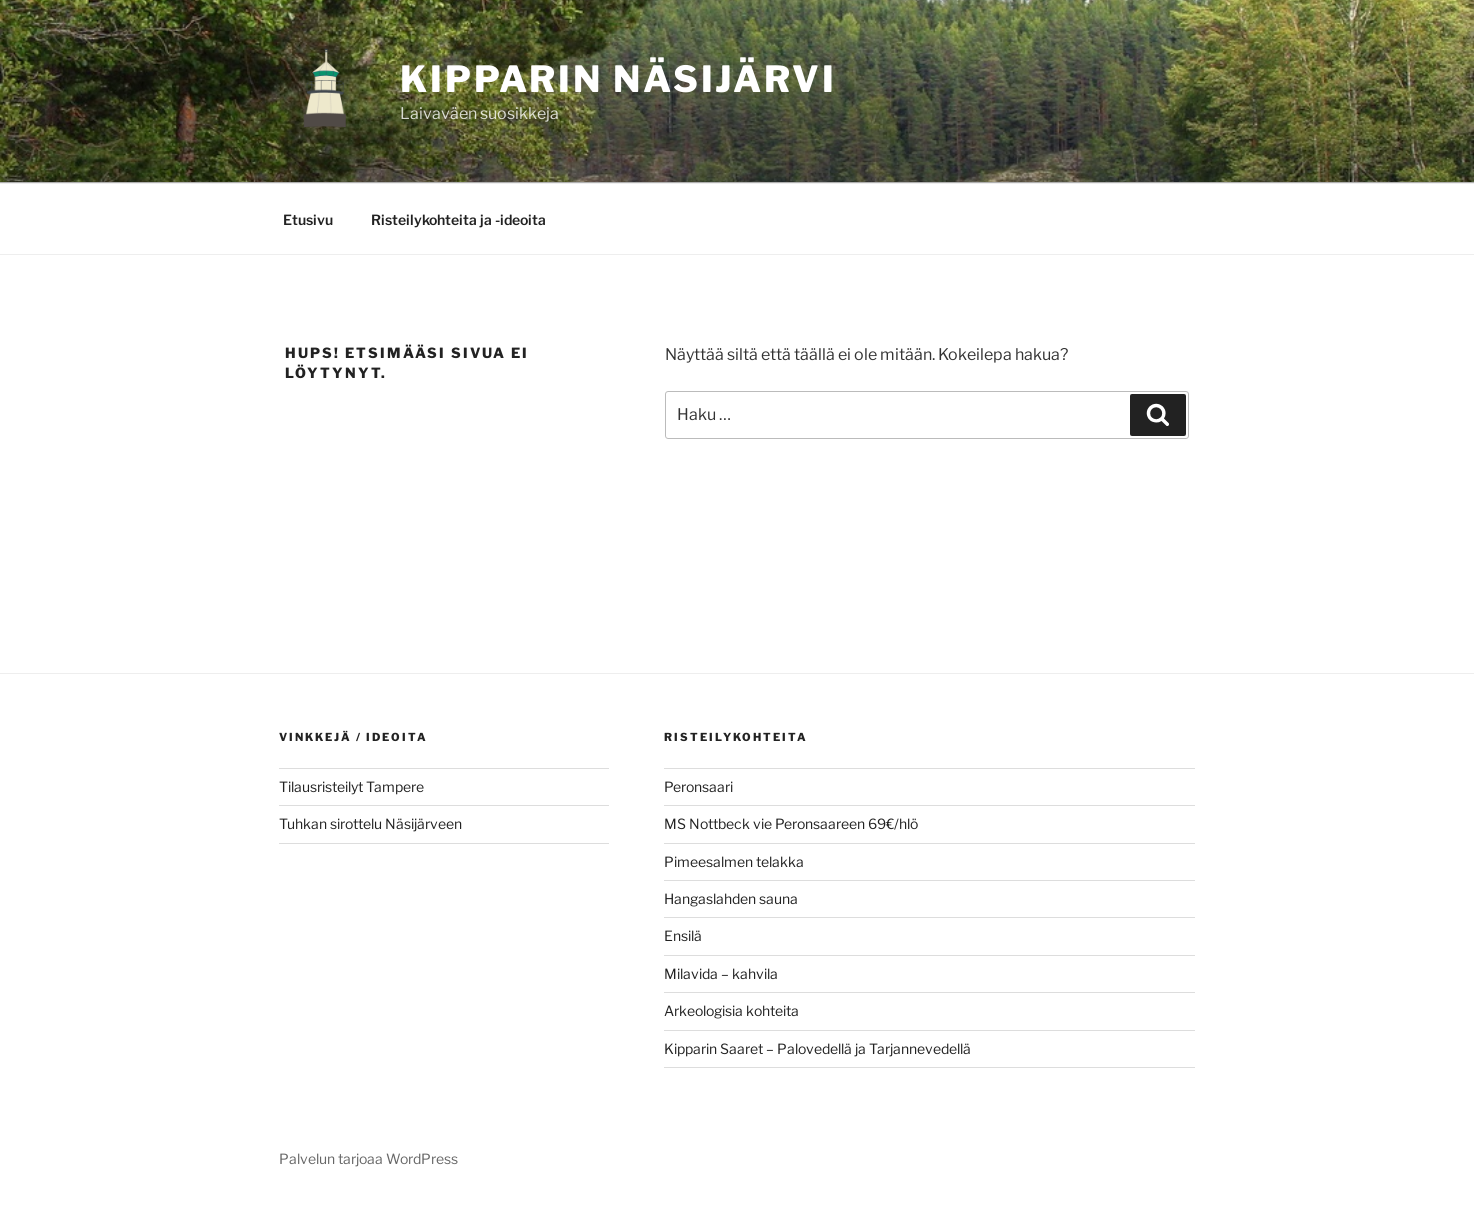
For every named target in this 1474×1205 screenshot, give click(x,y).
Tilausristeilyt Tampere (351, 786)
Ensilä (683, 935)
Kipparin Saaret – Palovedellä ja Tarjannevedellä (817, 1048)
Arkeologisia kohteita (731, 1010)
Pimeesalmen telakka (734, 861)
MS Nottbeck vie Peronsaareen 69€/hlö (791, 823)
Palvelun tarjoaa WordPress (368, 1158)
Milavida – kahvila (721, 973)
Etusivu (308, 219)
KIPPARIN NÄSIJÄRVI (618, 79)
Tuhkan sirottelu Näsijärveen (370, 823)
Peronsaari (698, 786)
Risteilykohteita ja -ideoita (458, 219)
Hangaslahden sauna (731, 898)
